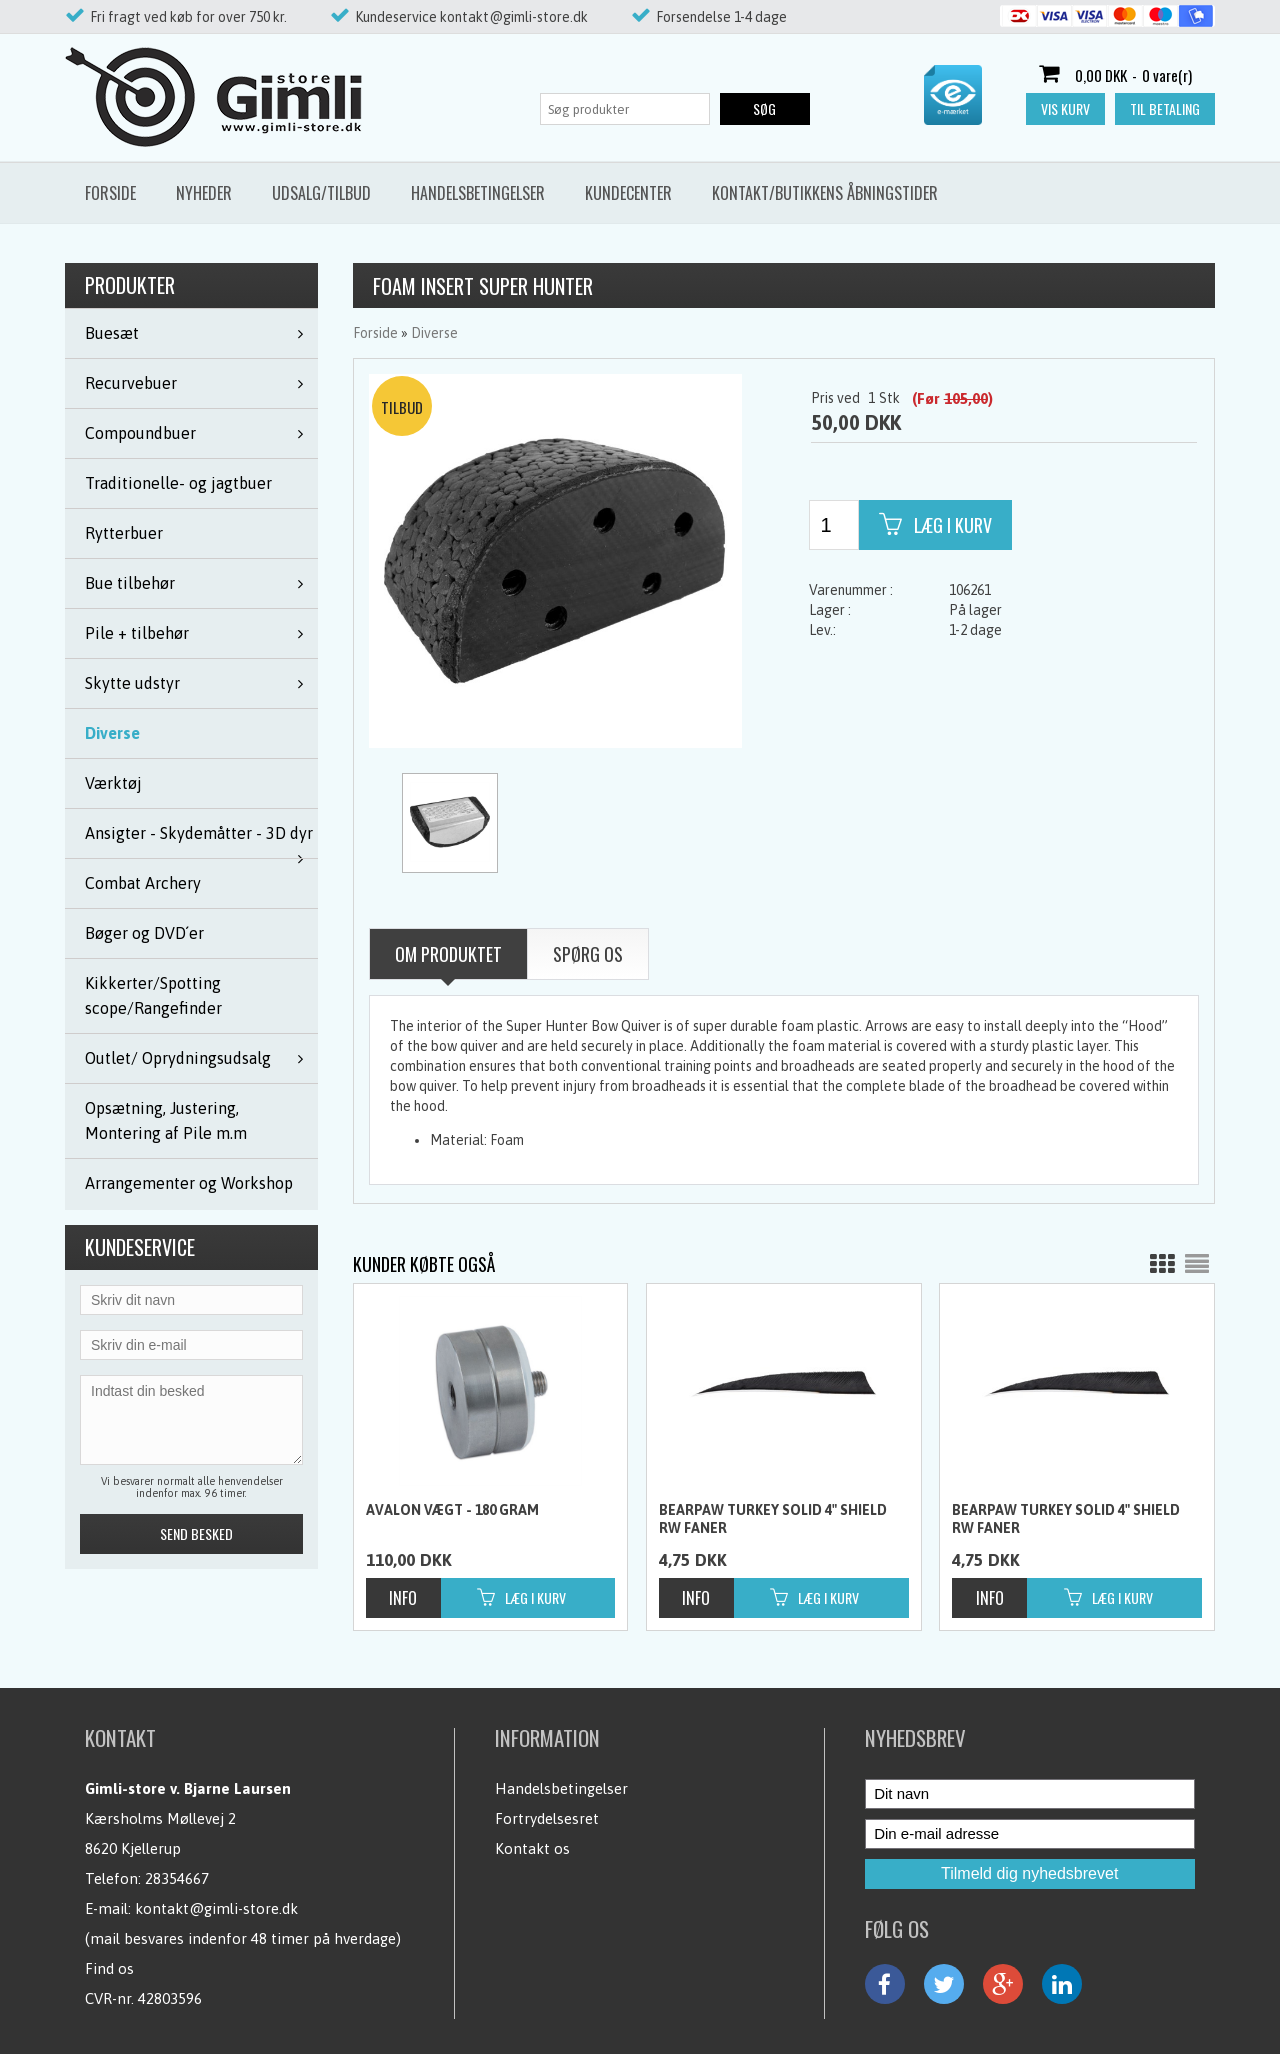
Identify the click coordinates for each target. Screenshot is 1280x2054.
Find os (109, 1968)
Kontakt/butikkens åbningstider (825, 193)
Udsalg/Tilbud (321, 193)
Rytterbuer (124, 533)
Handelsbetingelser (478, 193)
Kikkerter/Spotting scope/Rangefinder (153, 995)
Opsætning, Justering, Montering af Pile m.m (166, 1120)
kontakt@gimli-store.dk (216, 1908)
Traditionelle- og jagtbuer (178, 483)
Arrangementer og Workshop (189, 1183)
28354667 (177, 1878)
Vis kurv (1065, 108)
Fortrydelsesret (547, 1818)
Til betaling (1165, 108)
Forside (110, 193)
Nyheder (204, 193)
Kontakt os (532, 1848)
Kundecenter (628, 193)
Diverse (112, 733)
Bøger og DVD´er (144, 933)
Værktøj (113, 783)
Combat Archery (143, 883)
